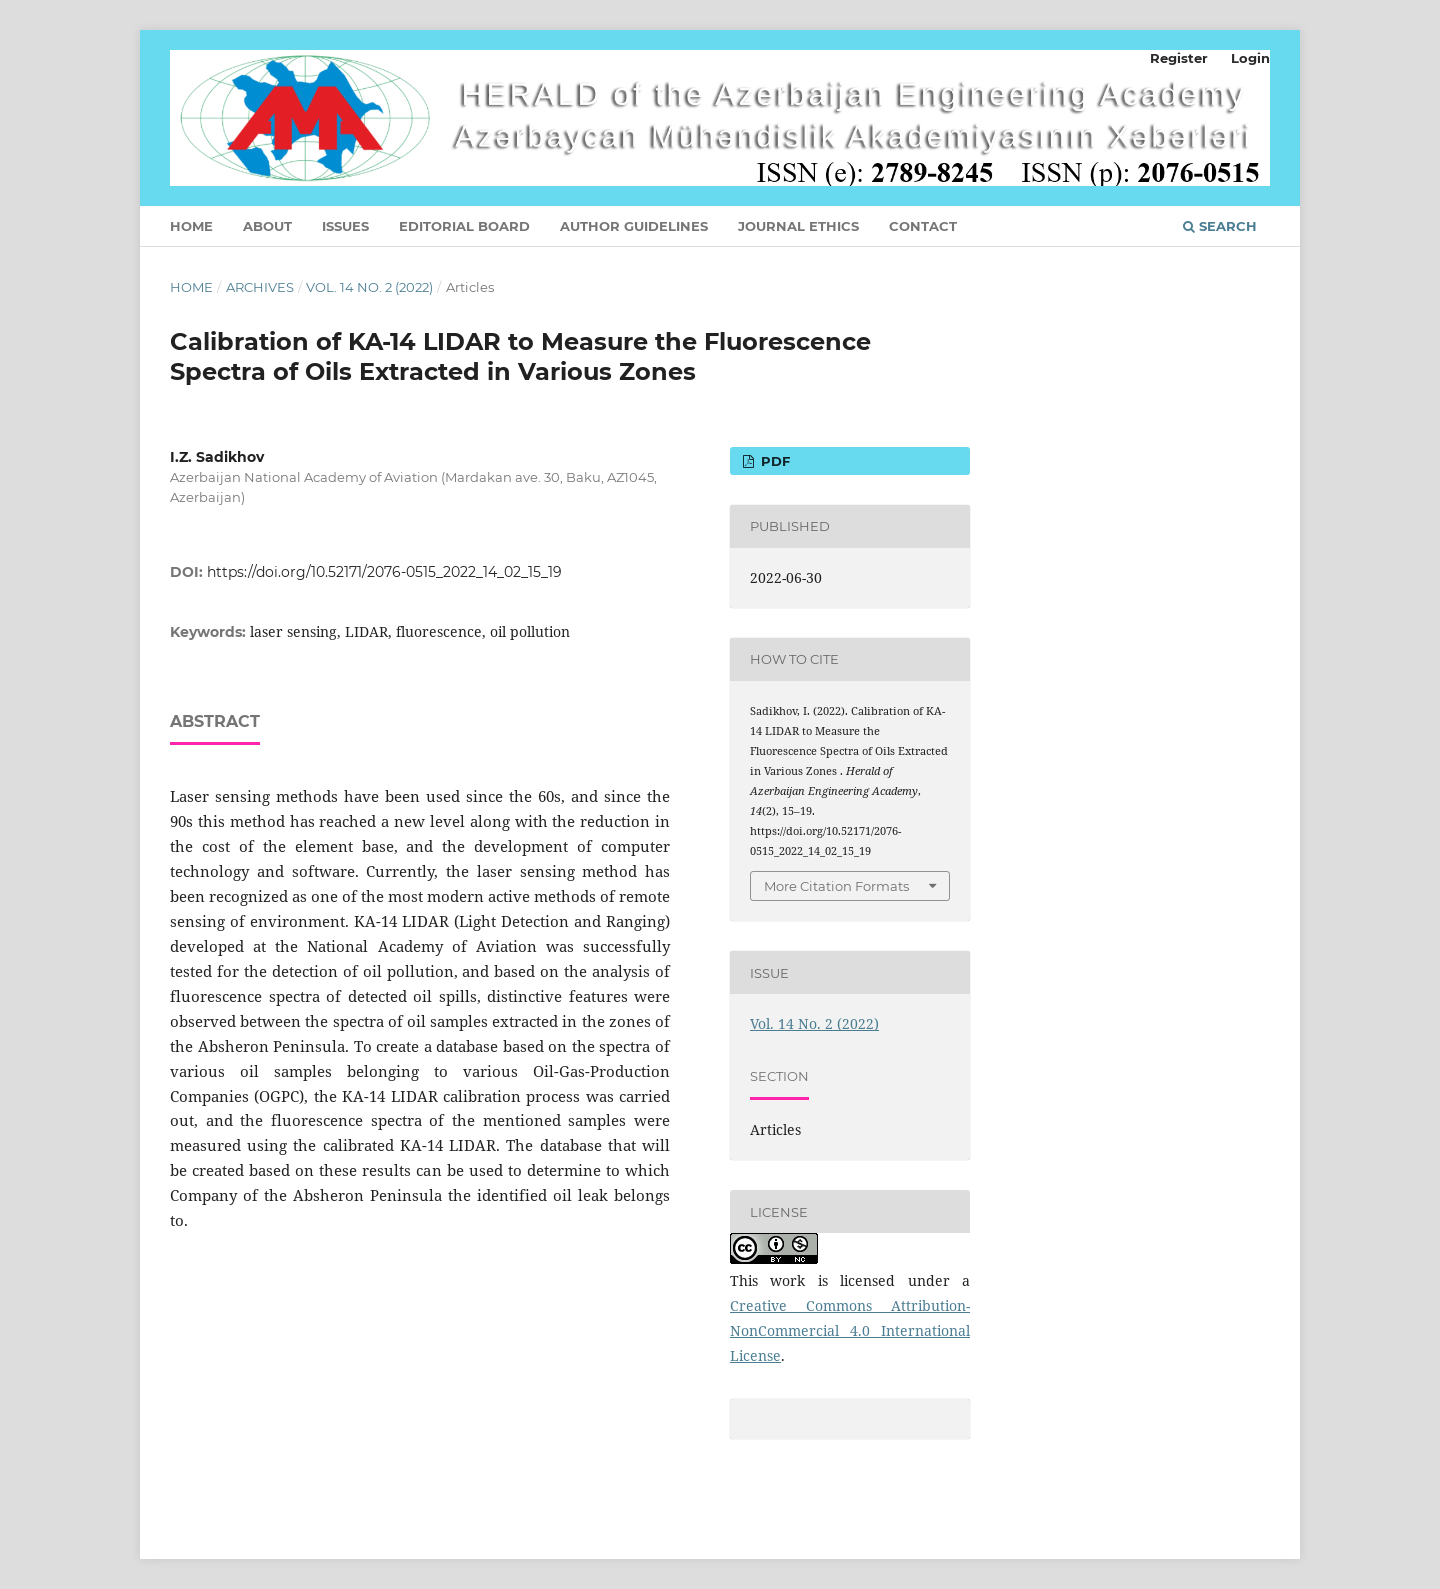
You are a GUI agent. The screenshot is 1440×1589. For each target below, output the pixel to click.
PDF (773, 461)
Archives (260, 287)
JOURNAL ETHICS (798, 226)
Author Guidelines (634, 226)
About (267, 226)
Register (1179, 58)
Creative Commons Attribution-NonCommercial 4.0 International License (850, 1330)
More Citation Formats (836, 886)
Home (191, 226)
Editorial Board (464, 226)
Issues (345, 226)
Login (1250, 58)
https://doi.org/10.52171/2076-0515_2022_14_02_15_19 (384, 572)
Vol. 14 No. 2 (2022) (369, 287)
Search (1220, 226)
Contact (923, 226)
